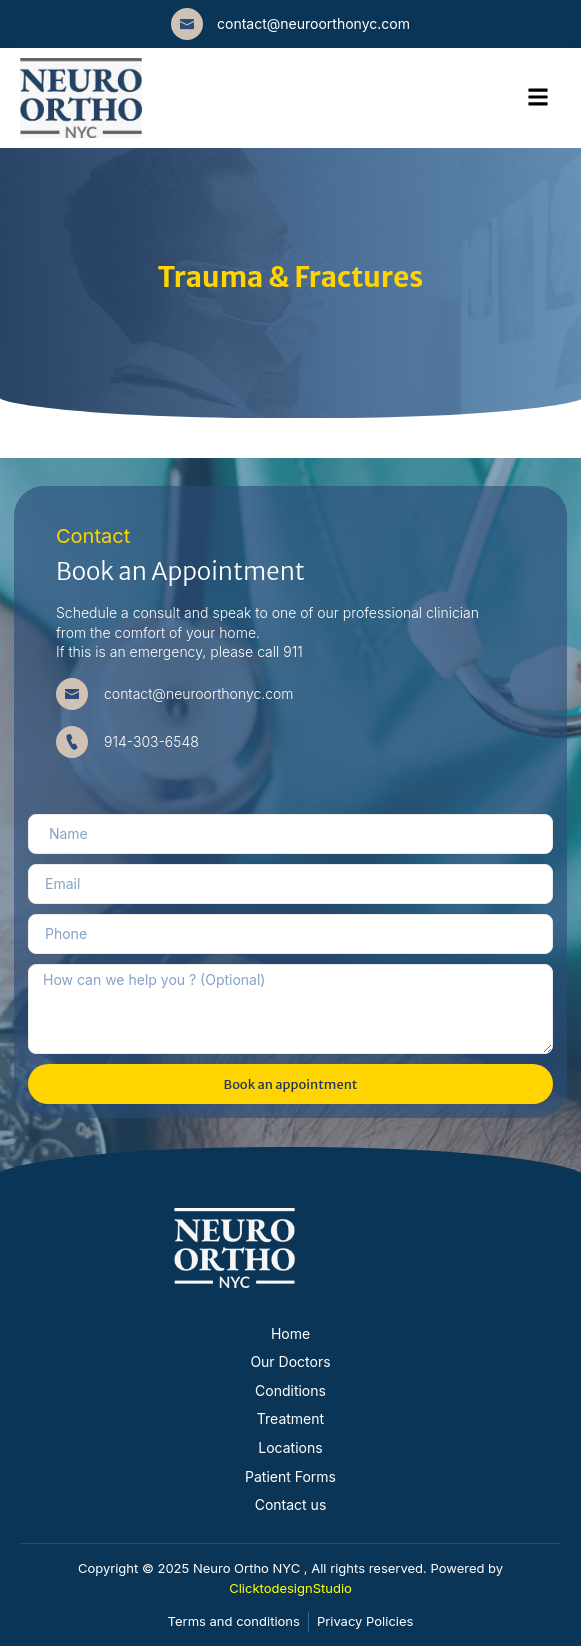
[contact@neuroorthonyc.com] (187, 24)
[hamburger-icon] (538, 98)
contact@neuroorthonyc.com (313, 23)
